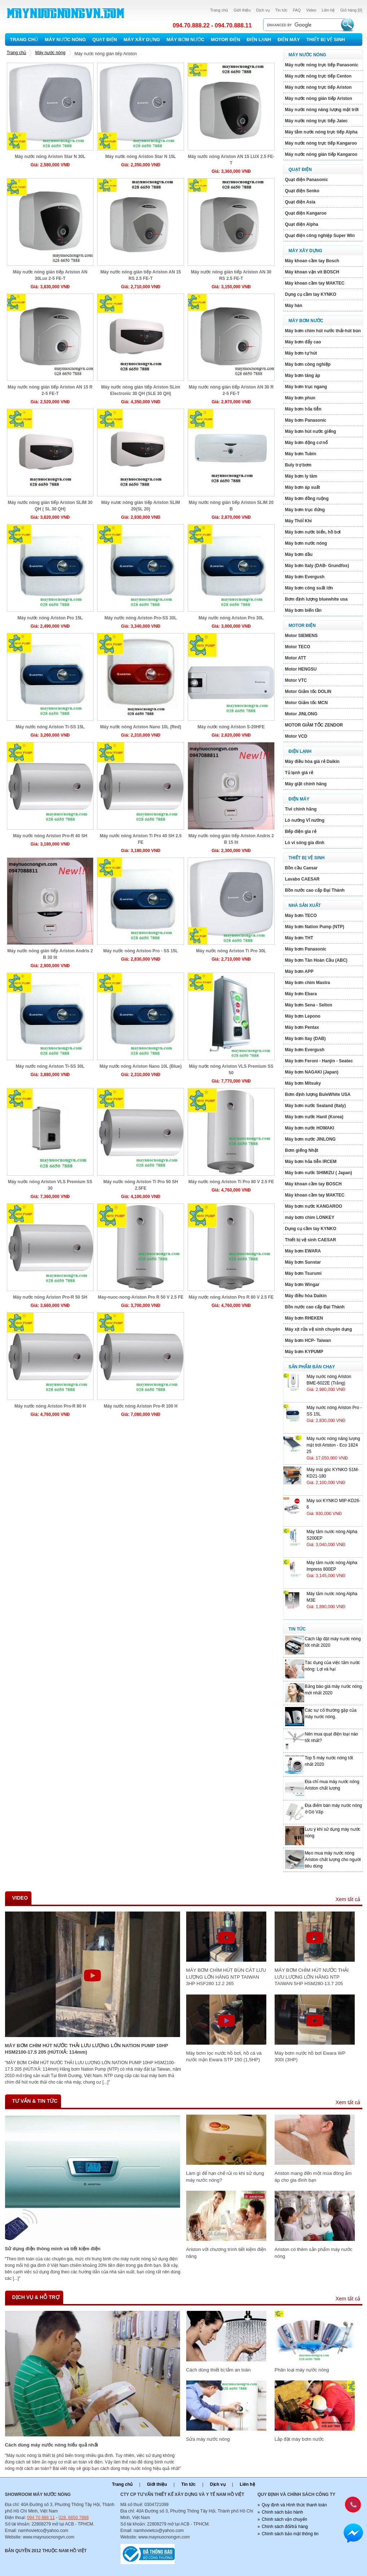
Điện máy (289, 39)
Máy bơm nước (185, 39)
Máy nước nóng (65, 39)
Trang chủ (219, 10)
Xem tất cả (348, 1899)
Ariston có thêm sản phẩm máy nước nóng (314, 2253)
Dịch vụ (263, 10)
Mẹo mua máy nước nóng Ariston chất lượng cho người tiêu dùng (333, 1860)
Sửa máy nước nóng (208, 2439)
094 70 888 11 (41, 2517)
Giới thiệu (241, 10)
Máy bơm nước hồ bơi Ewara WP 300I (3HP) (310, 2056)
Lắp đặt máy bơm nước (299, 2439)
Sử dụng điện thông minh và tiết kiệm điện (53, 2248)
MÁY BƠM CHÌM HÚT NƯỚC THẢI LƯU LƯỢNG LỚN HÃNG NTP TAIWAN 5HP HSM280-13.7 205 (312, 1976)
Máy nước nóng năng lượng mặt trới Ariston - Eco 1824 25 (333, 1445)
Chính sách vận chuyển (284, 2519)
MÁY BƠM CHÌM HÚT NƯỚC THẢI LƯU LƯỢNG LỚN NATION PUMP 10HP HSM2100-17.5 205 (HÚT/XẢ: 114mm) (86, 2049)
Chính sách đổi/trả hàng (285, 2526)
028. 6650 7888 (73, 2517)
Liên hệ (328, 10)
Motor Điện (225, 39)
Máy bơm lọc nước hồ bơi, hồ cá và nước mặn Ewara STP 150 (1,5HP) (224, 2056)
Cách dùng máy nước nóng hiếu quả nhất (52, 2445)
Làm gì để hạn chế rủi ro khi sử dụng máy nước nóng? (225, 2176)
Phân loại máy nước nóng (302, 2370)
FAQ (297, 10)
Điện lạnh (259, 39)
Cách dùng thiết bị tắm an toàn (218, 2370)
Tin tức (281, 10)
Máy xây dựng (141, 39)
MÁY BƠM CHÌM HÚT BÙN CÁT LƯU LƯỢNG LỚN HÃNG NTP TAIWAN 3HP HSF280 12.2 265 (226, 1976)
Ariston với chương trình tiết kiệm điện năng (226, 2253)
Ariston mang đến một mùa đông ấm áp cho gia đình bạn (313, 2176)
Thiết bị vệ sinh (325, 39)
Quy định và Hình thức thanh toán (294, 2504)
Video (311, 10)
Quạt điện (104, 39)
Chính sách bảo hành (282, 2512)
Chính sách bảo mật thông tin (290, 2533)
